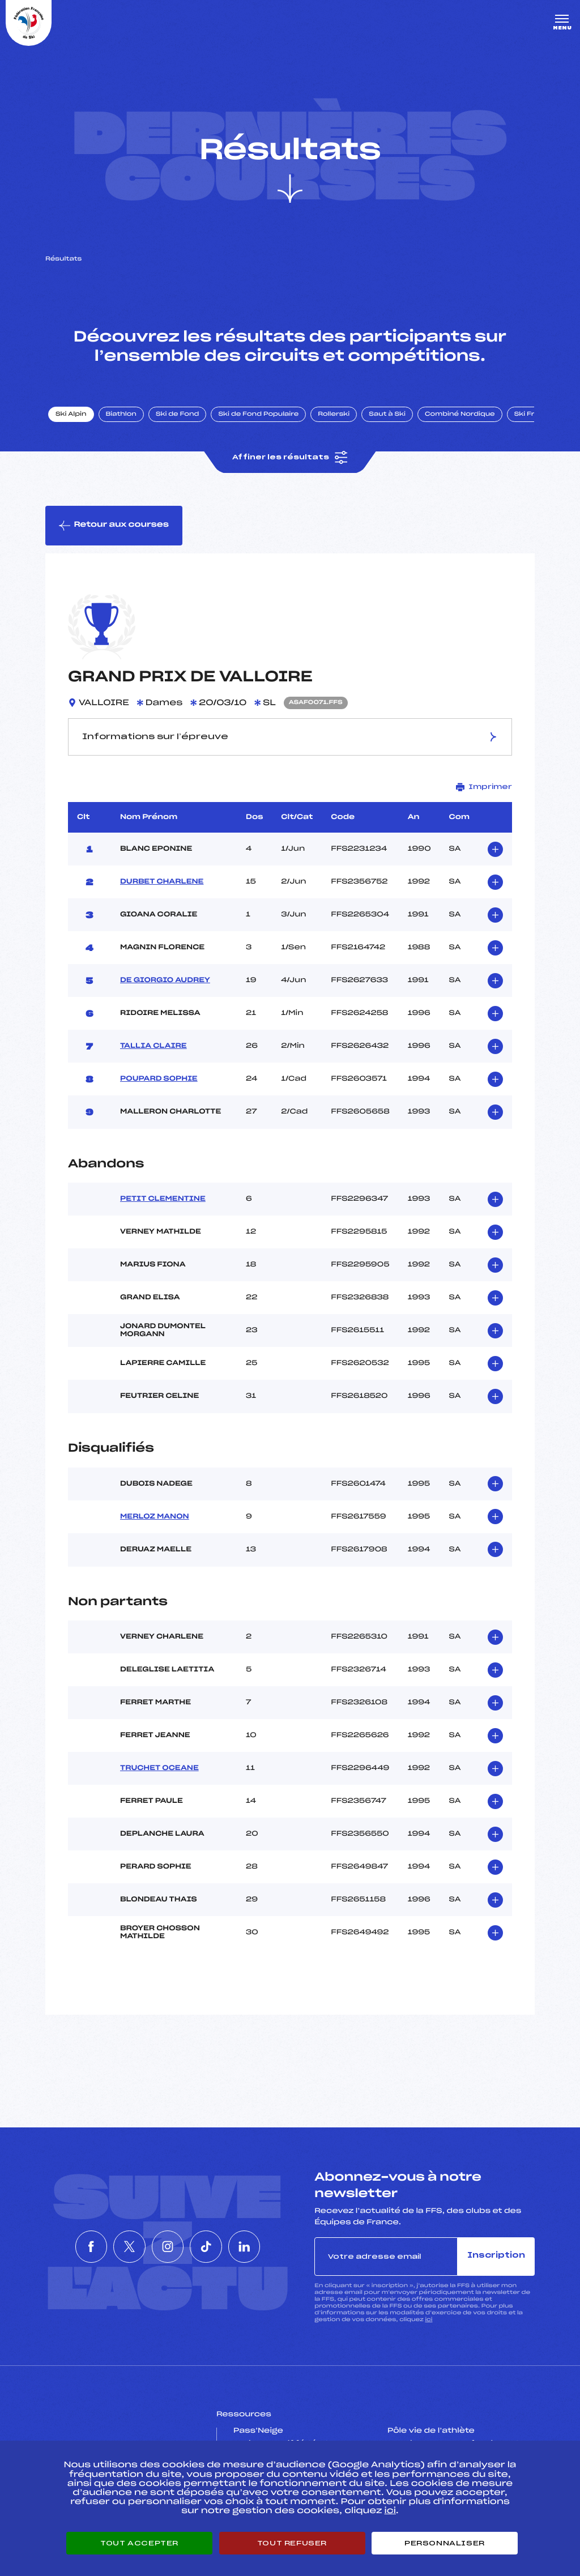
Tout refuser (292, 2543)
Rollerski (334, 415)
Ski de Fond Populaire (259, 415)
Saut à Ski (387, 415)
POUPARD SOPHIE (159, 1079)
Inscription (496, 2257)
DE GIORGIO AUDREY (165, 981)
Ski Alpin (71, 415)
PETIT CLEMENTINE (163, 1200)
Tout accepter (139, 2543)
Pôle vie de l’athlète (431, 2432)
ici (428, 2320)
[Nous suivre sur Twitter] (116, 2247)
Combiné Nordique (460, 415)
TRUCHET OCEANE (159, 1768)
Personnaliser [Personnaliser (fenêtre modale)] (444, 2543)
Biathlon (121, 415)
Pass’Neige (258, 2432)
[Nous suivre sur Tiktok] (219, 2247)
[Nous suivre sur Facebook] (64, 2247)
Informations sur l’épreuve (290, 737)
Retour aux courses (114, 526)
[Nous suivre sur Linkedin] (270, 2247)
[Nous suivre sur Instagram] (167, 2247)
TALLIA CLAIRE (153, 1046)
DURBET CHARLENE (161, 882)
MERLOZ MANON (154, 1517)
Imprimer (484, 787)
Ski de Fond (178, 415)
